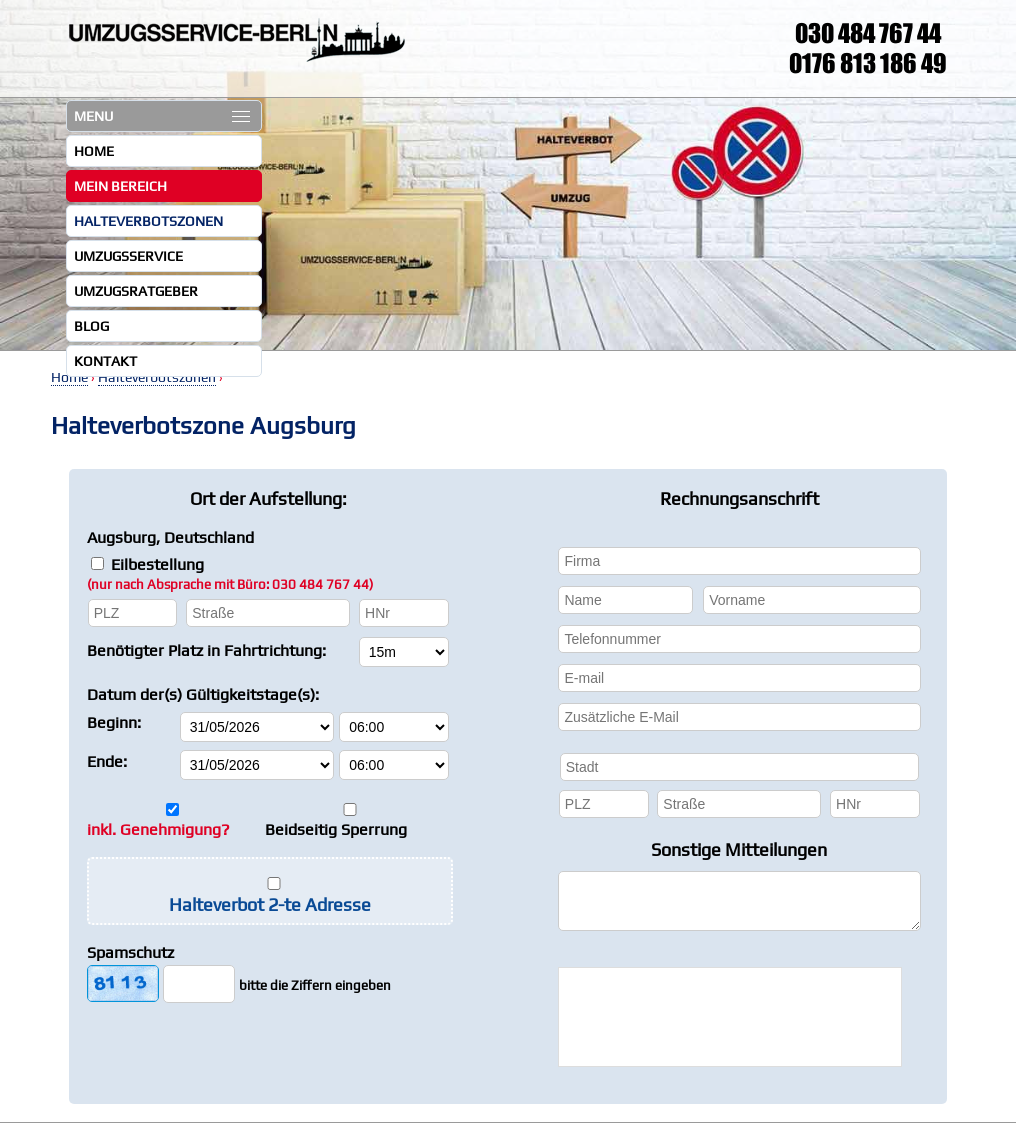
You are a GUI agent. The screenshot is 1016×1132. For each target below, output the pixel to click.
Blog (91, 326)
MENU (162, 116)
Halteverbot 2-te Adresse (270, 904)
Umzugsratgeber (136, 291)
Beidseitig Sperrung (336, 829)
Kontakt (105, 361)
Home (94, 151)
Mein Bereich (120, 186)
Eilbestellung (230, 573)
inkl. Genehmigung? (158, 829)
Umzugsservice (128, 256)
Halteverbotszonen (148, 221)
